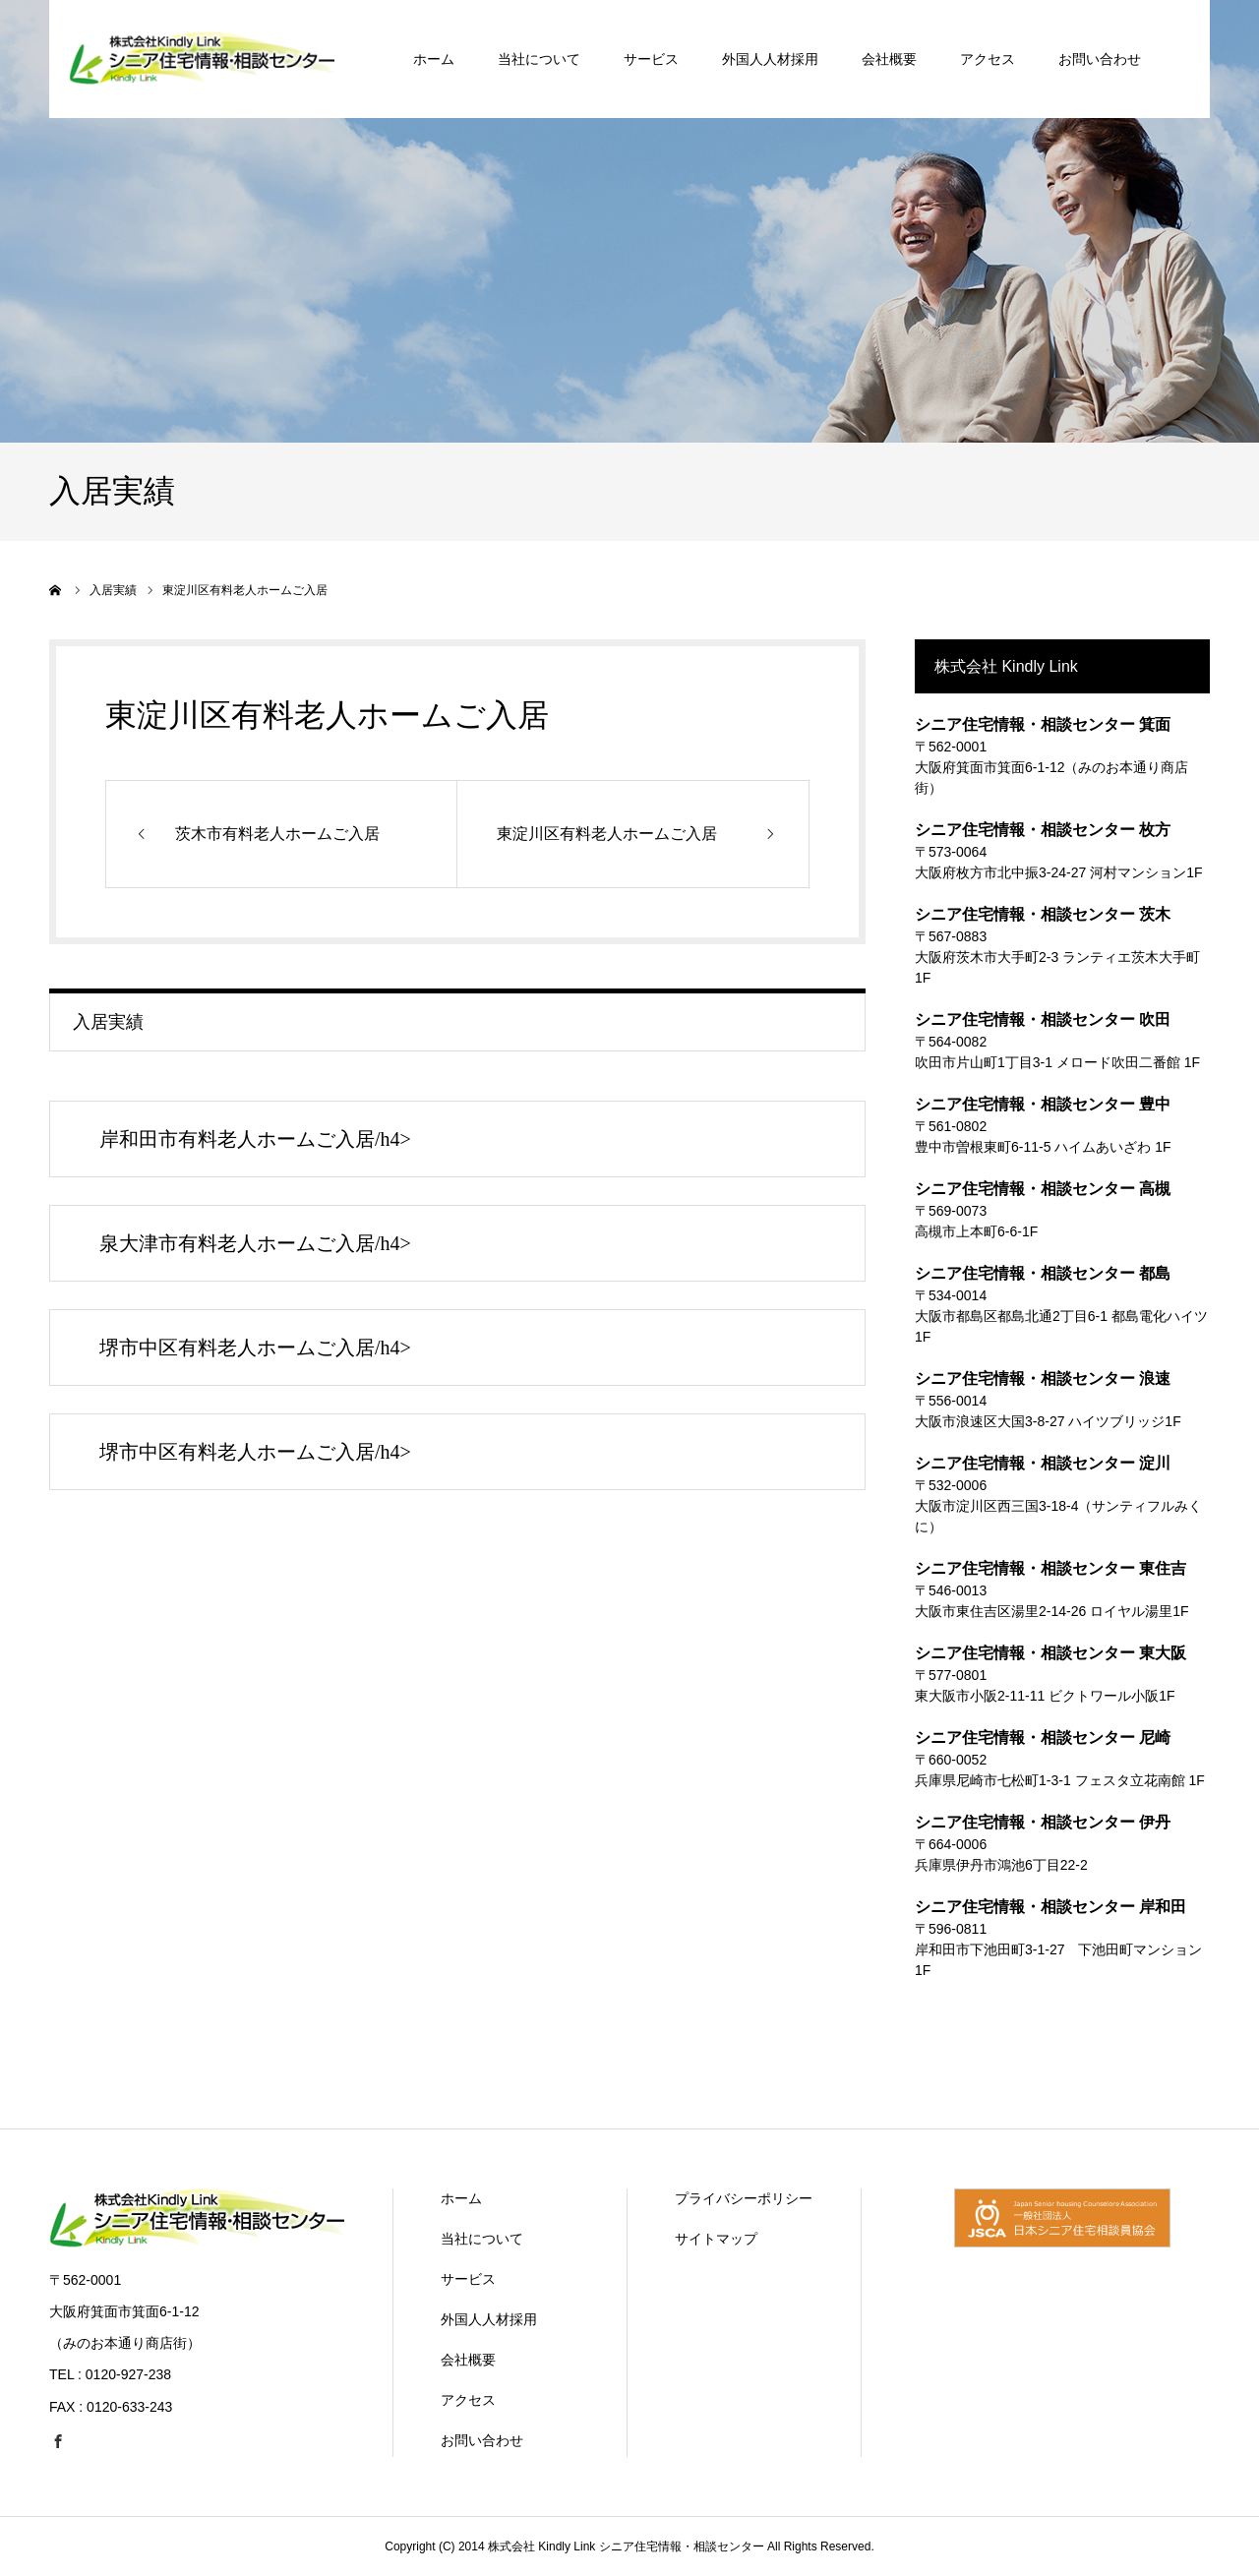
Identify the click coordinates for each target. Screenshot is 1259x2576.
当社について (482, 2239)
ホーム (461, 2198)
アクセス (468, 2400)
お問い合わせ (482, 2440)
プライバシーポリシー (743, 2198)
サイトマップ (716, 2239)
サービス (468, 2279)
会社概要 (468, 2359)
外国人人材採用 (489, 2319)
